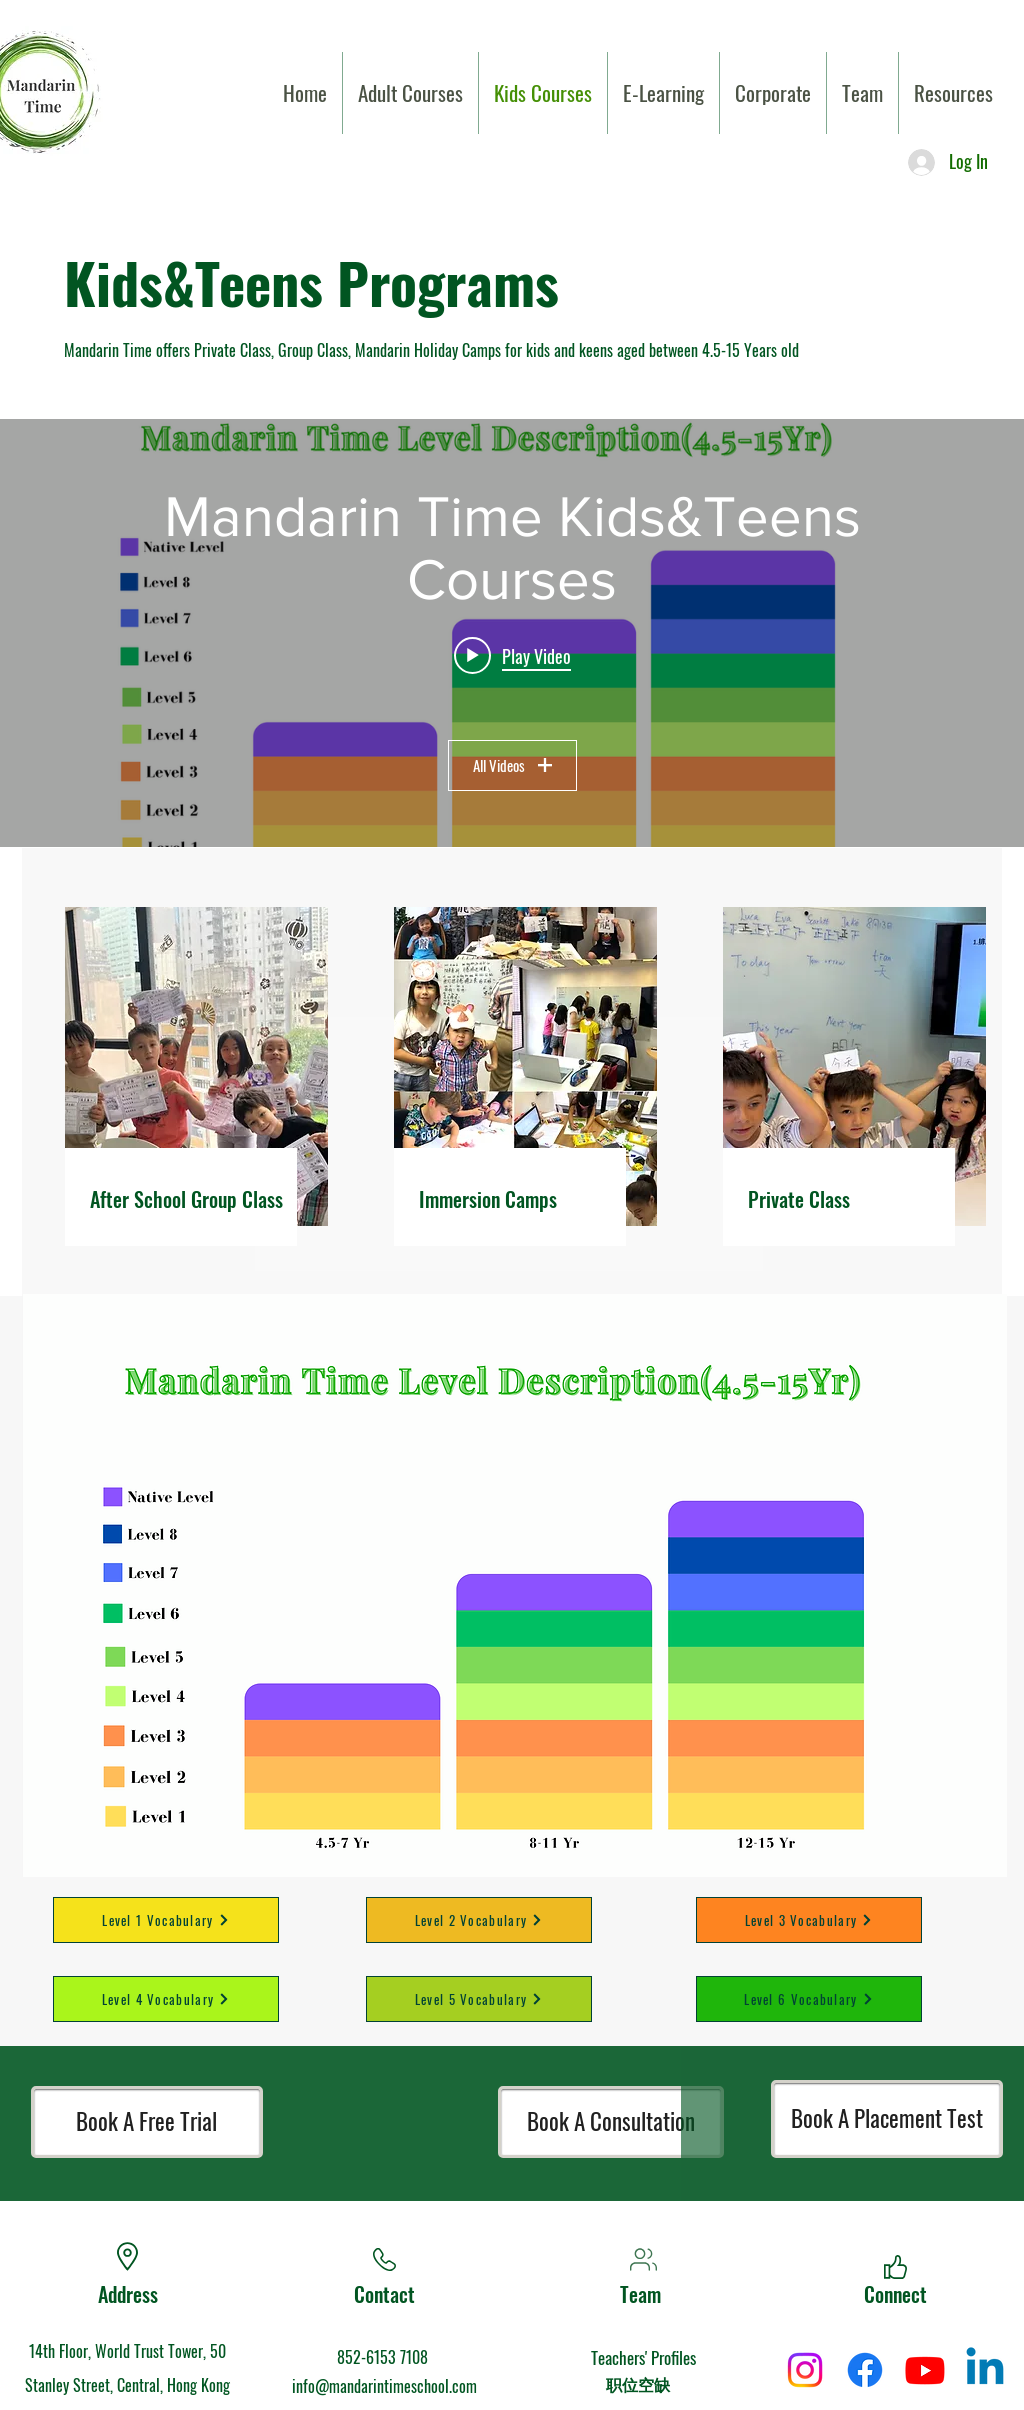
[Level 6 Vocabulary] (809, 1999)
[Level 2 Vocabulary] (479, 1920)
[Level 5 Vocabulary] (479, 1999)
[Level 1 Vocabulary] (166, 1920)
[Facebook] (865, 2370)
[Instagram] (805, 2370)
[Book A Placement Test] (887, 2119)
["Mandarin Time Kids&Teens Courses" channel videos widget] (512, 633)
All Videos (512, 765)
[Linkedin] (985, 2370)
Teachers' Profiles (643, 2357)
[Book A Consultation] (611, 2122)
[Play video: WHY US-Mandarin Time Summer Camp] (512, 655)
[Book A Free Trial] (147, 2122)
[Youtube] (925, 2370)
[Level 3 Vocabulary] (809, 1920)
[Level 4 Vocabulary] (166, 1999)
